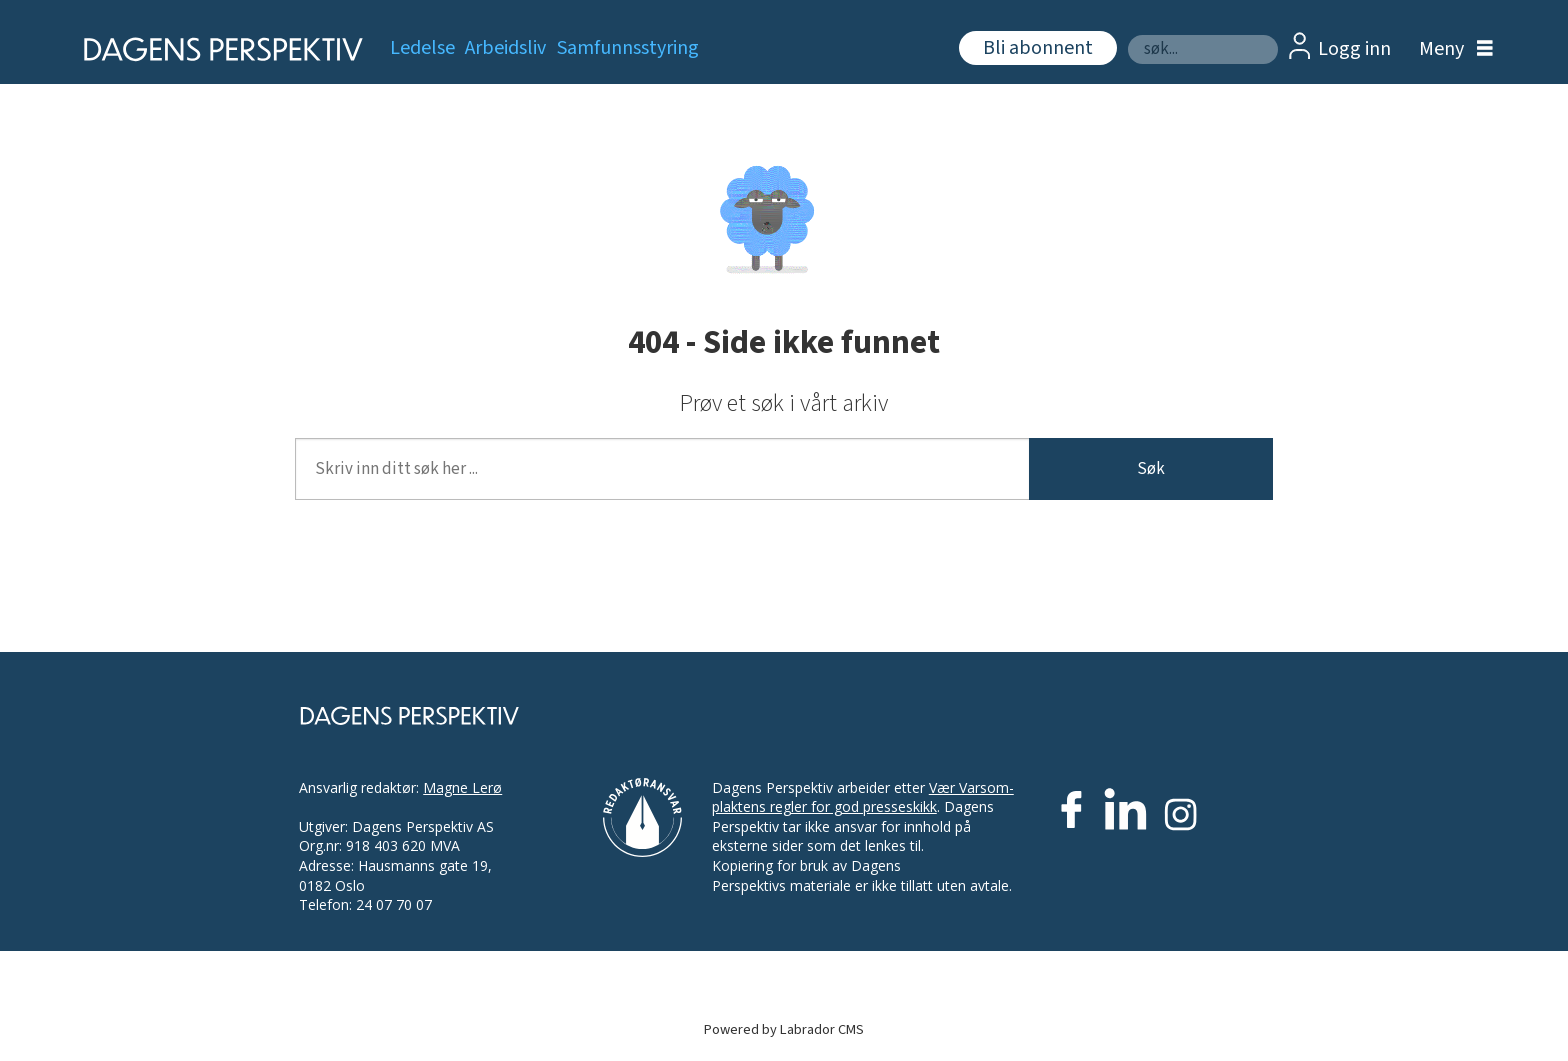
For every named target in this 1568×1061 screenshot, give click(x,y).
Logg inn (1354, 49)
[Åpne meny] (1451, 49)
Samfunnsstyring (628, 48)
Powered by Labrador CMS (784, 1029)
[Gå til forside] (216, 49)
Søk (1127, 34)
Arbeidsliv (505, 48)
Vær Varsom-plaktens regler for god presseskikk (863, 797)
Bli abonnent (1038, 48)
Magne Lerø (462, 787)
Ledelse (422, 48)
